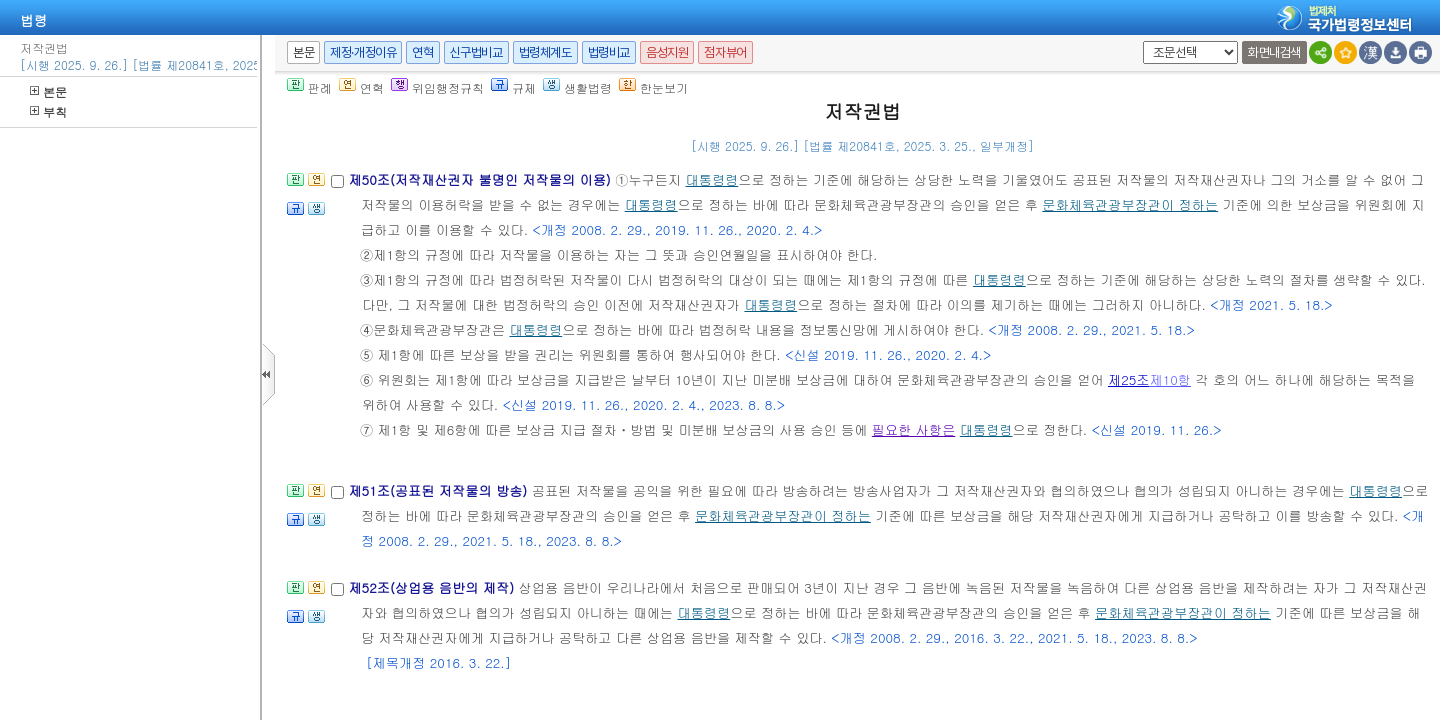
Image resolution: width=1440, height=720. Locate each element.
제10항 (1171, 379)
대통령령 (712, 179)
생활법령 (577, 87)
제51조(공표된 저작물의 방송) (439, 490)
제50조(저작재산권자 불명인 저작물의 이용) (481, 179)
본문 (48, 91)
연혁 (422, 52)
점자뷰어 (725, 52)
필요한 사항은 (914, 429)
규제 (513, 87)
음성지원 (667, 52)
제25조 (1129, 379)
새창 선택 (1139, 41)
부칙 (48, 111)
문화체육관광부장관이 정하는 (1130, 204)
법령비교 (609, 52)
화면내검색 (1274, 52)
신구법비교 (476, 52)
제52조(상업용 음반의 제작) (433, 587)
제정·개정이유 (363, 52)
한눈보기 (653, 87)
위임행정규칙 (437, 87)
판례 (309, 87)
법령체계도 (545, 52)
